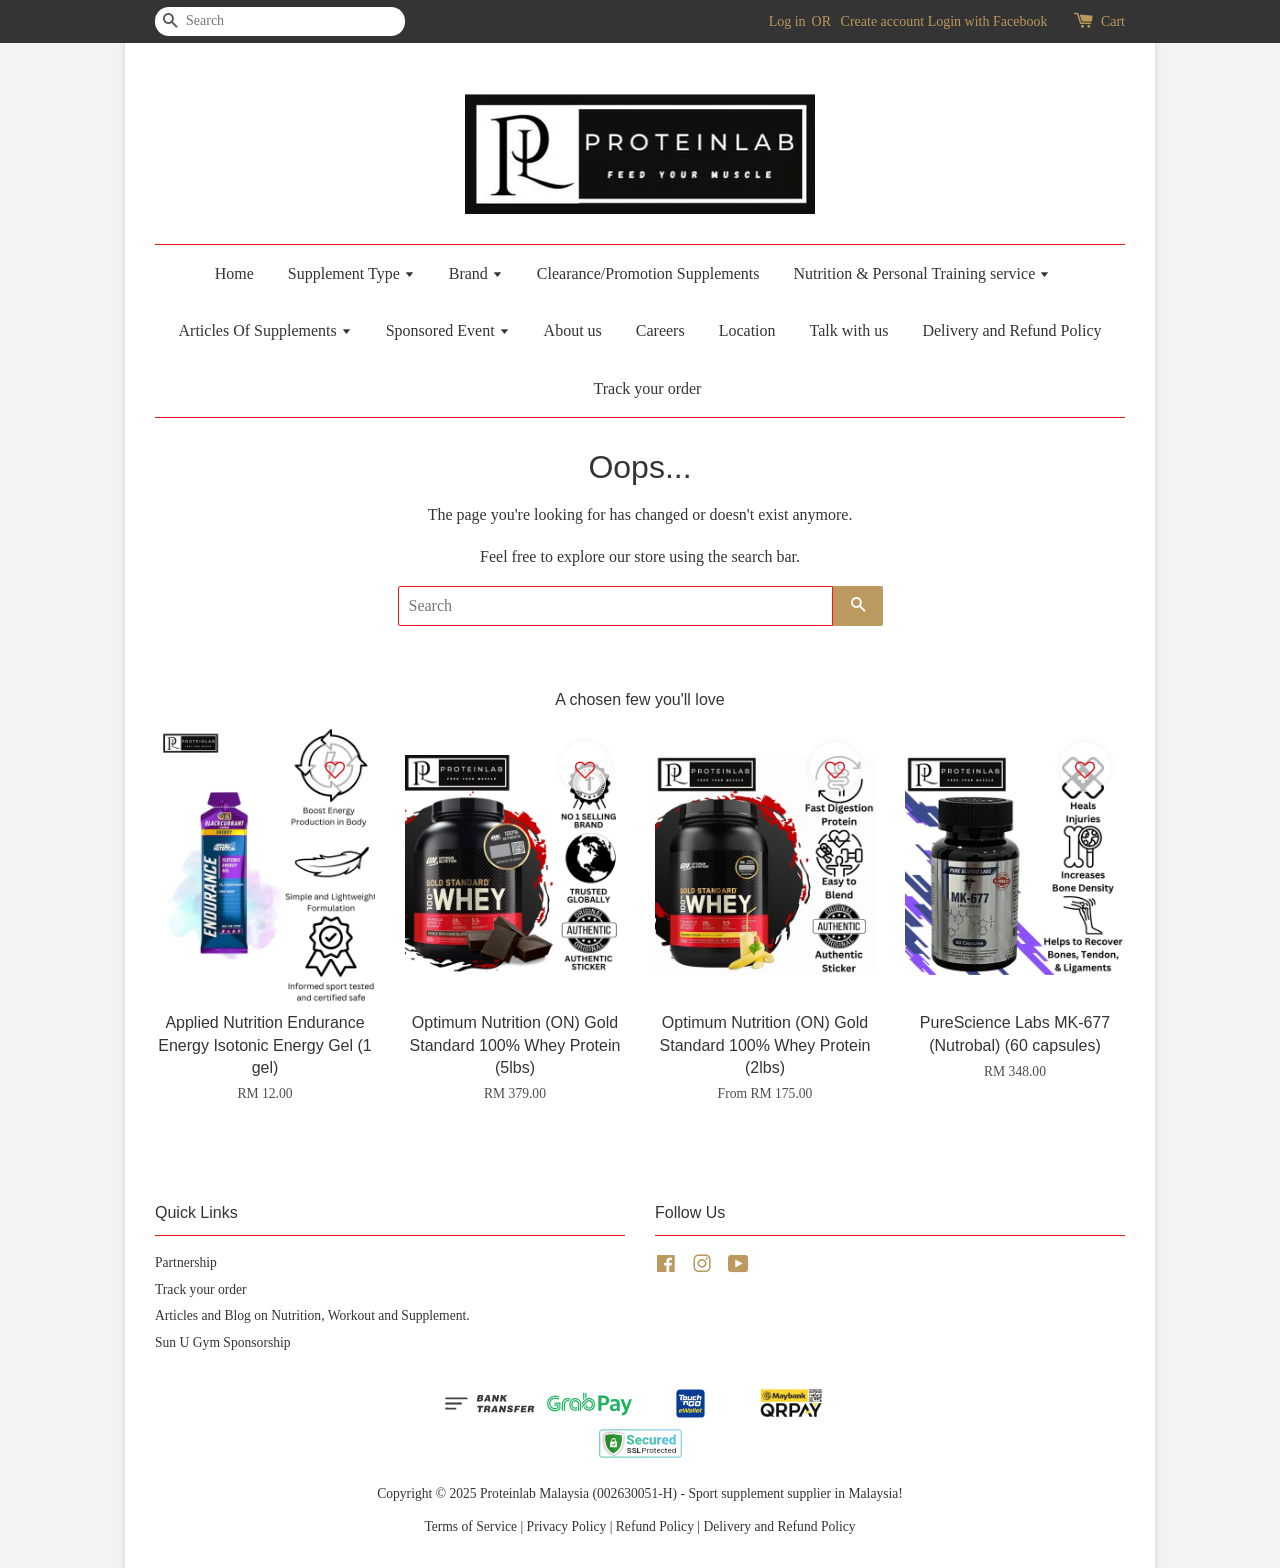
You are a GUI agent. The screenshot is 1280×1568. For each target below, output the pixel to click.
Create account (883, 21)
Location (747, 330)
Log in (787, 21)
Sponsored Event (448, 330)
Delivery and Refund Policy (1011, 330)
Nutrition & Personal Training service (921, 273)
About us (573, 330)
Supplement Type (351, 273)
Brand (476, 273)
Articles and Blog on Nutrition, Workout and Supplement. (312, 1315)
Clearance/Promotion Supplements (648, 273)
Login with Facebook (988, 21)
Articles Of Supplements (265, 330)
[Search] (215, 21)
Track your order (648, 388)
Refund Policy (655, 1526)
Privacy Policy (567, 1526)
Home (234, 273)
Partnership (186, 1262)
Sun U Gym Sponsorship (223, 1342)
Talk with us (849, 330)
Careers (660, 330)
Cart (1113, 21)
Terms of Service (470, 1526)
